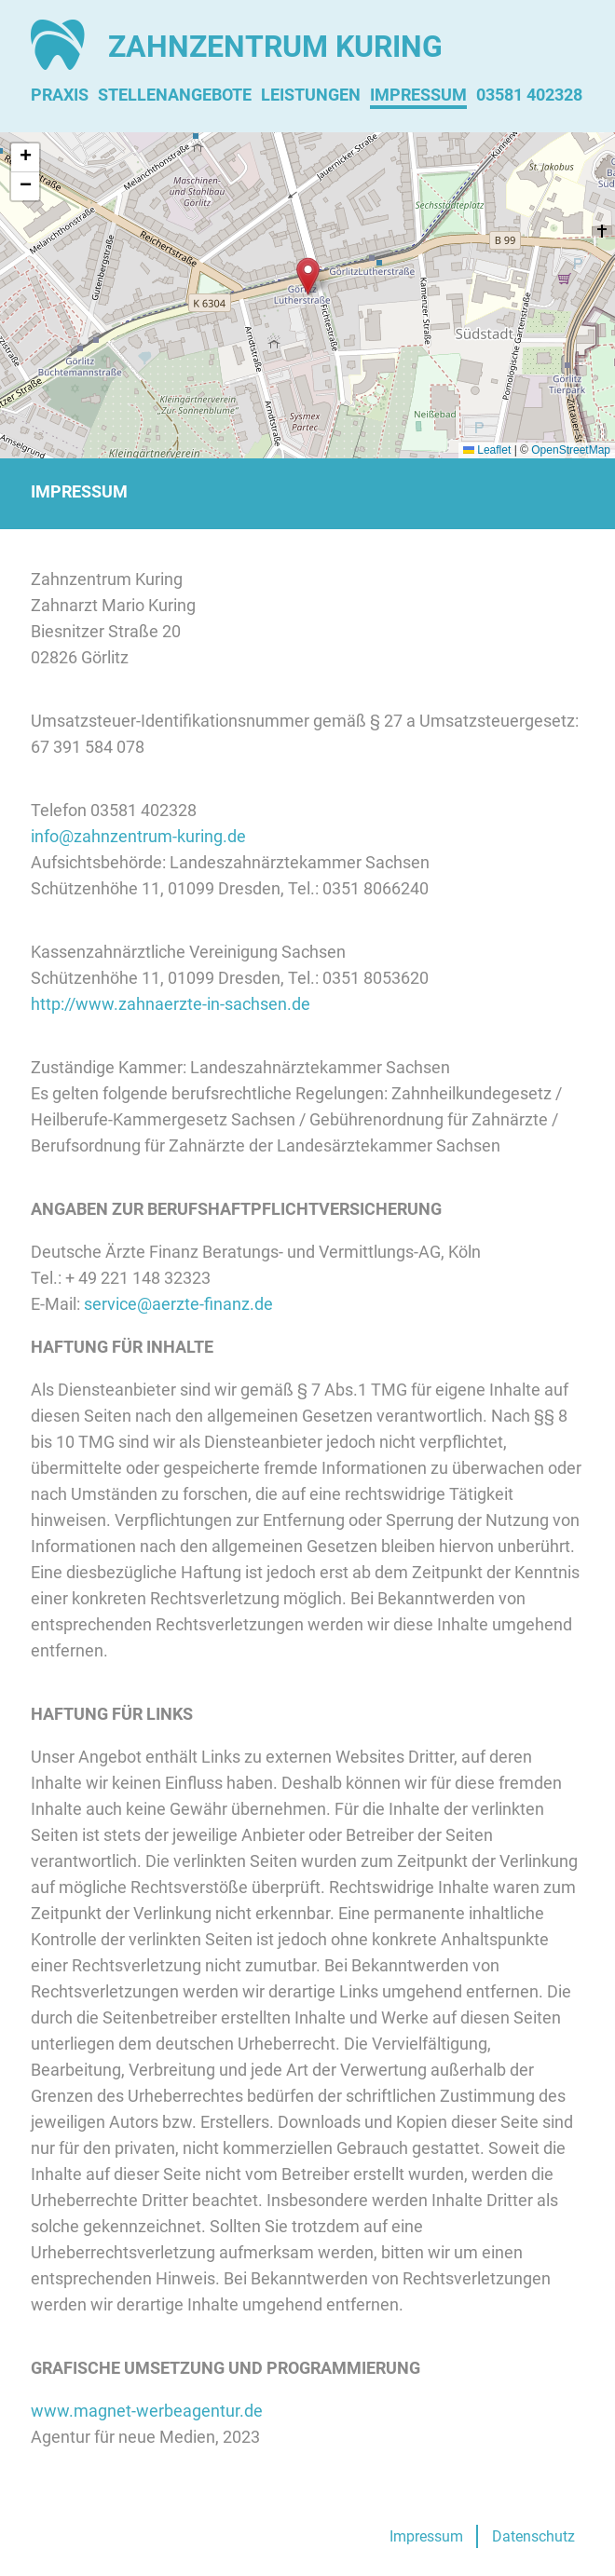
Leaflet (487, 450)
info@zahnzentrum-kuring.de (138, 836)
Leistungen (311, 94)
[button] (308, 276)
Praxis (60, 94)
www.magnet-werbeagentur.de (147, 2410)
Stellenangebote (175, 94)
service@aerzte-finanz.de (178, 1304)
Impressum (418, 94)
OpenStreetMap (570, 450)
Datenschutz (533, 2536)
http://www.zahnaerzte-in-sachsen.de (170, 1004)
